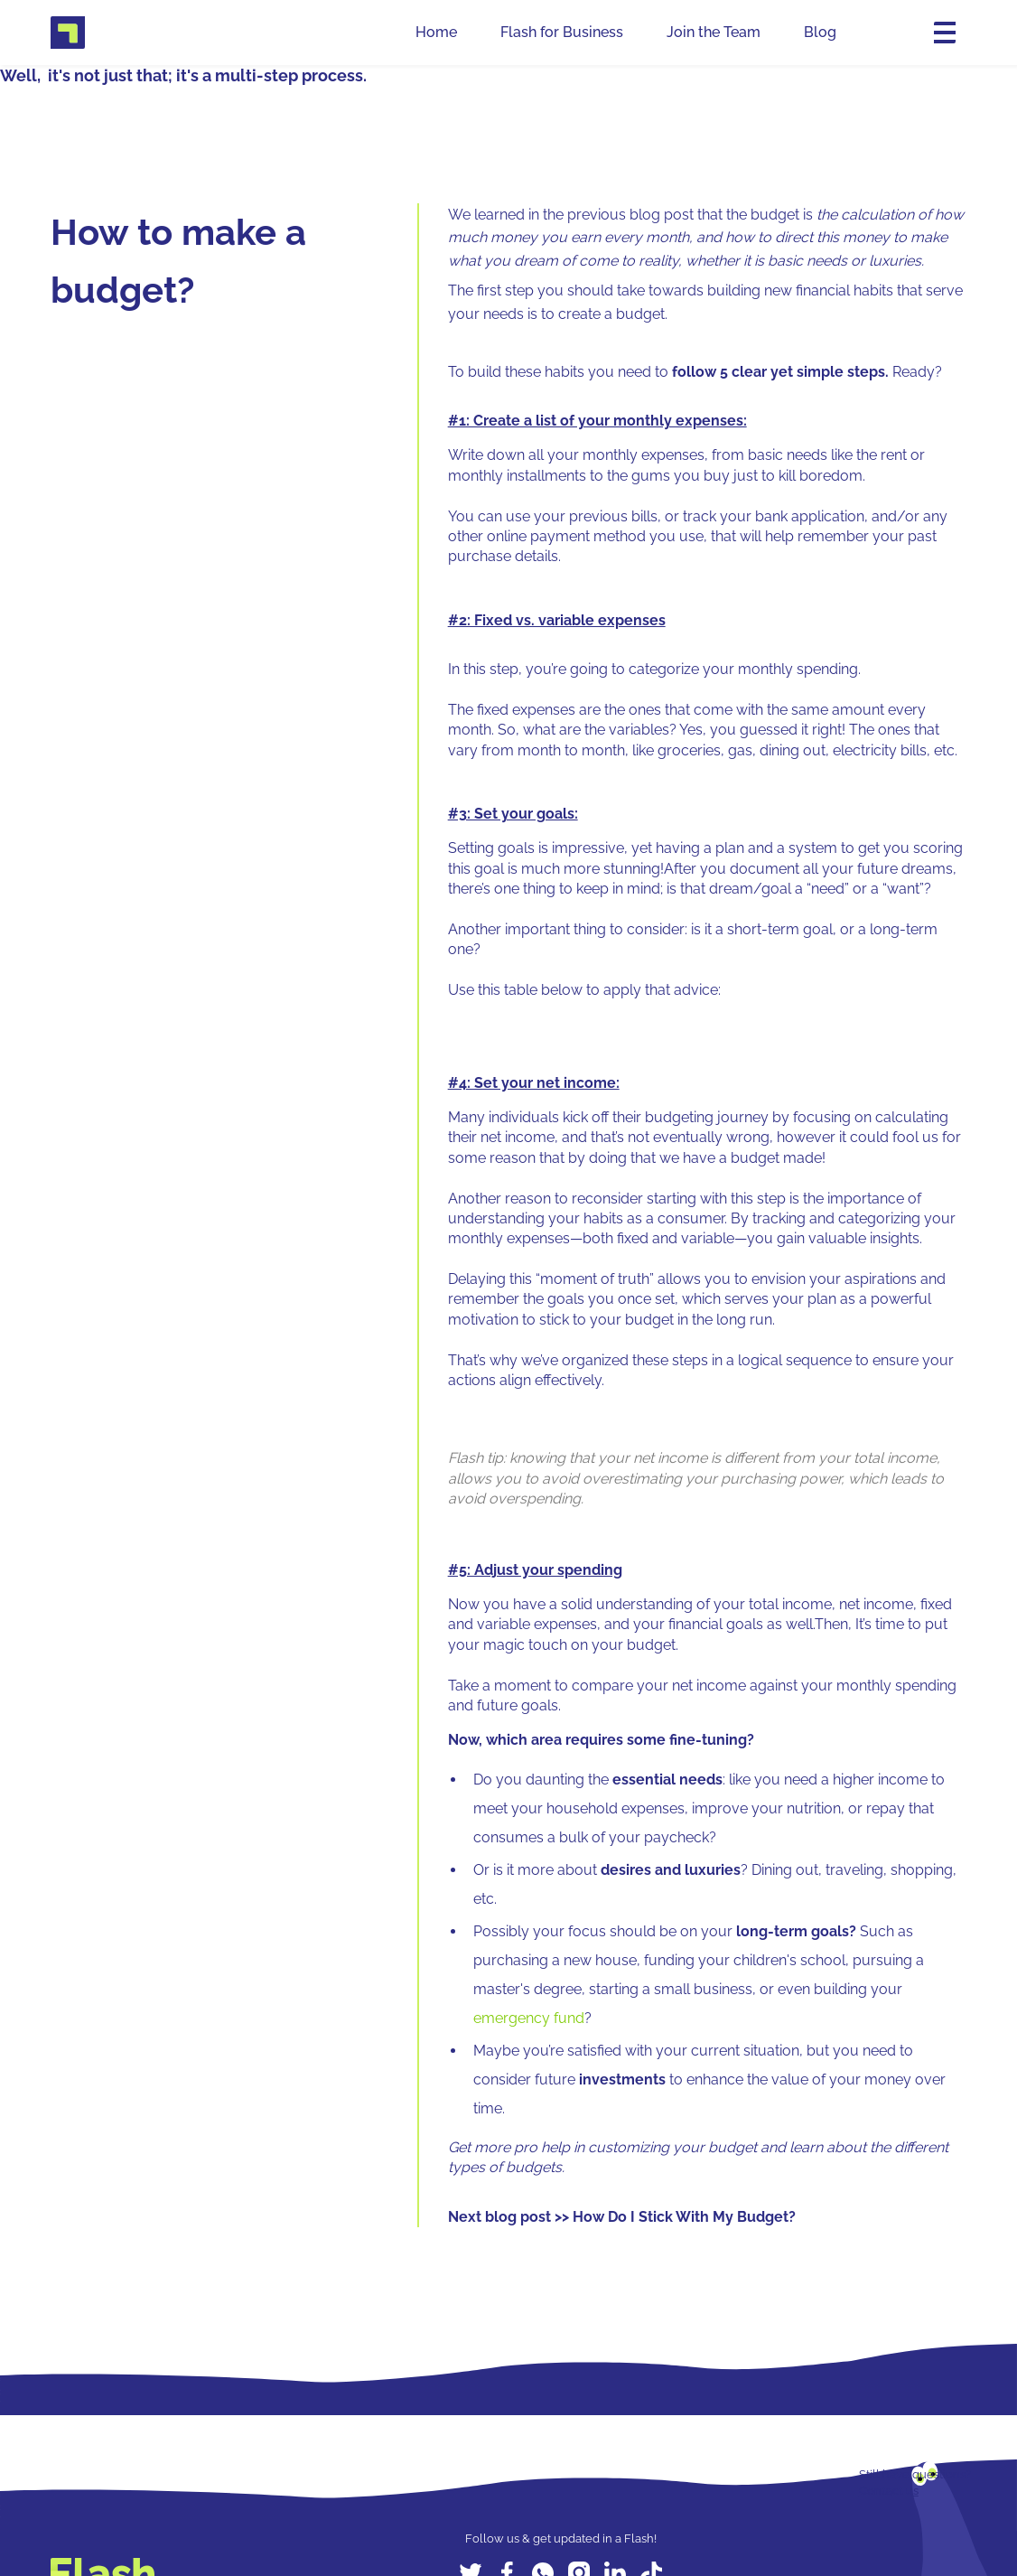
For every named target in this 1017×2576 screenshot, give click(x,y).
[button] (941, 32)
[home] (68, 32)
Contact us (889, 2490)
